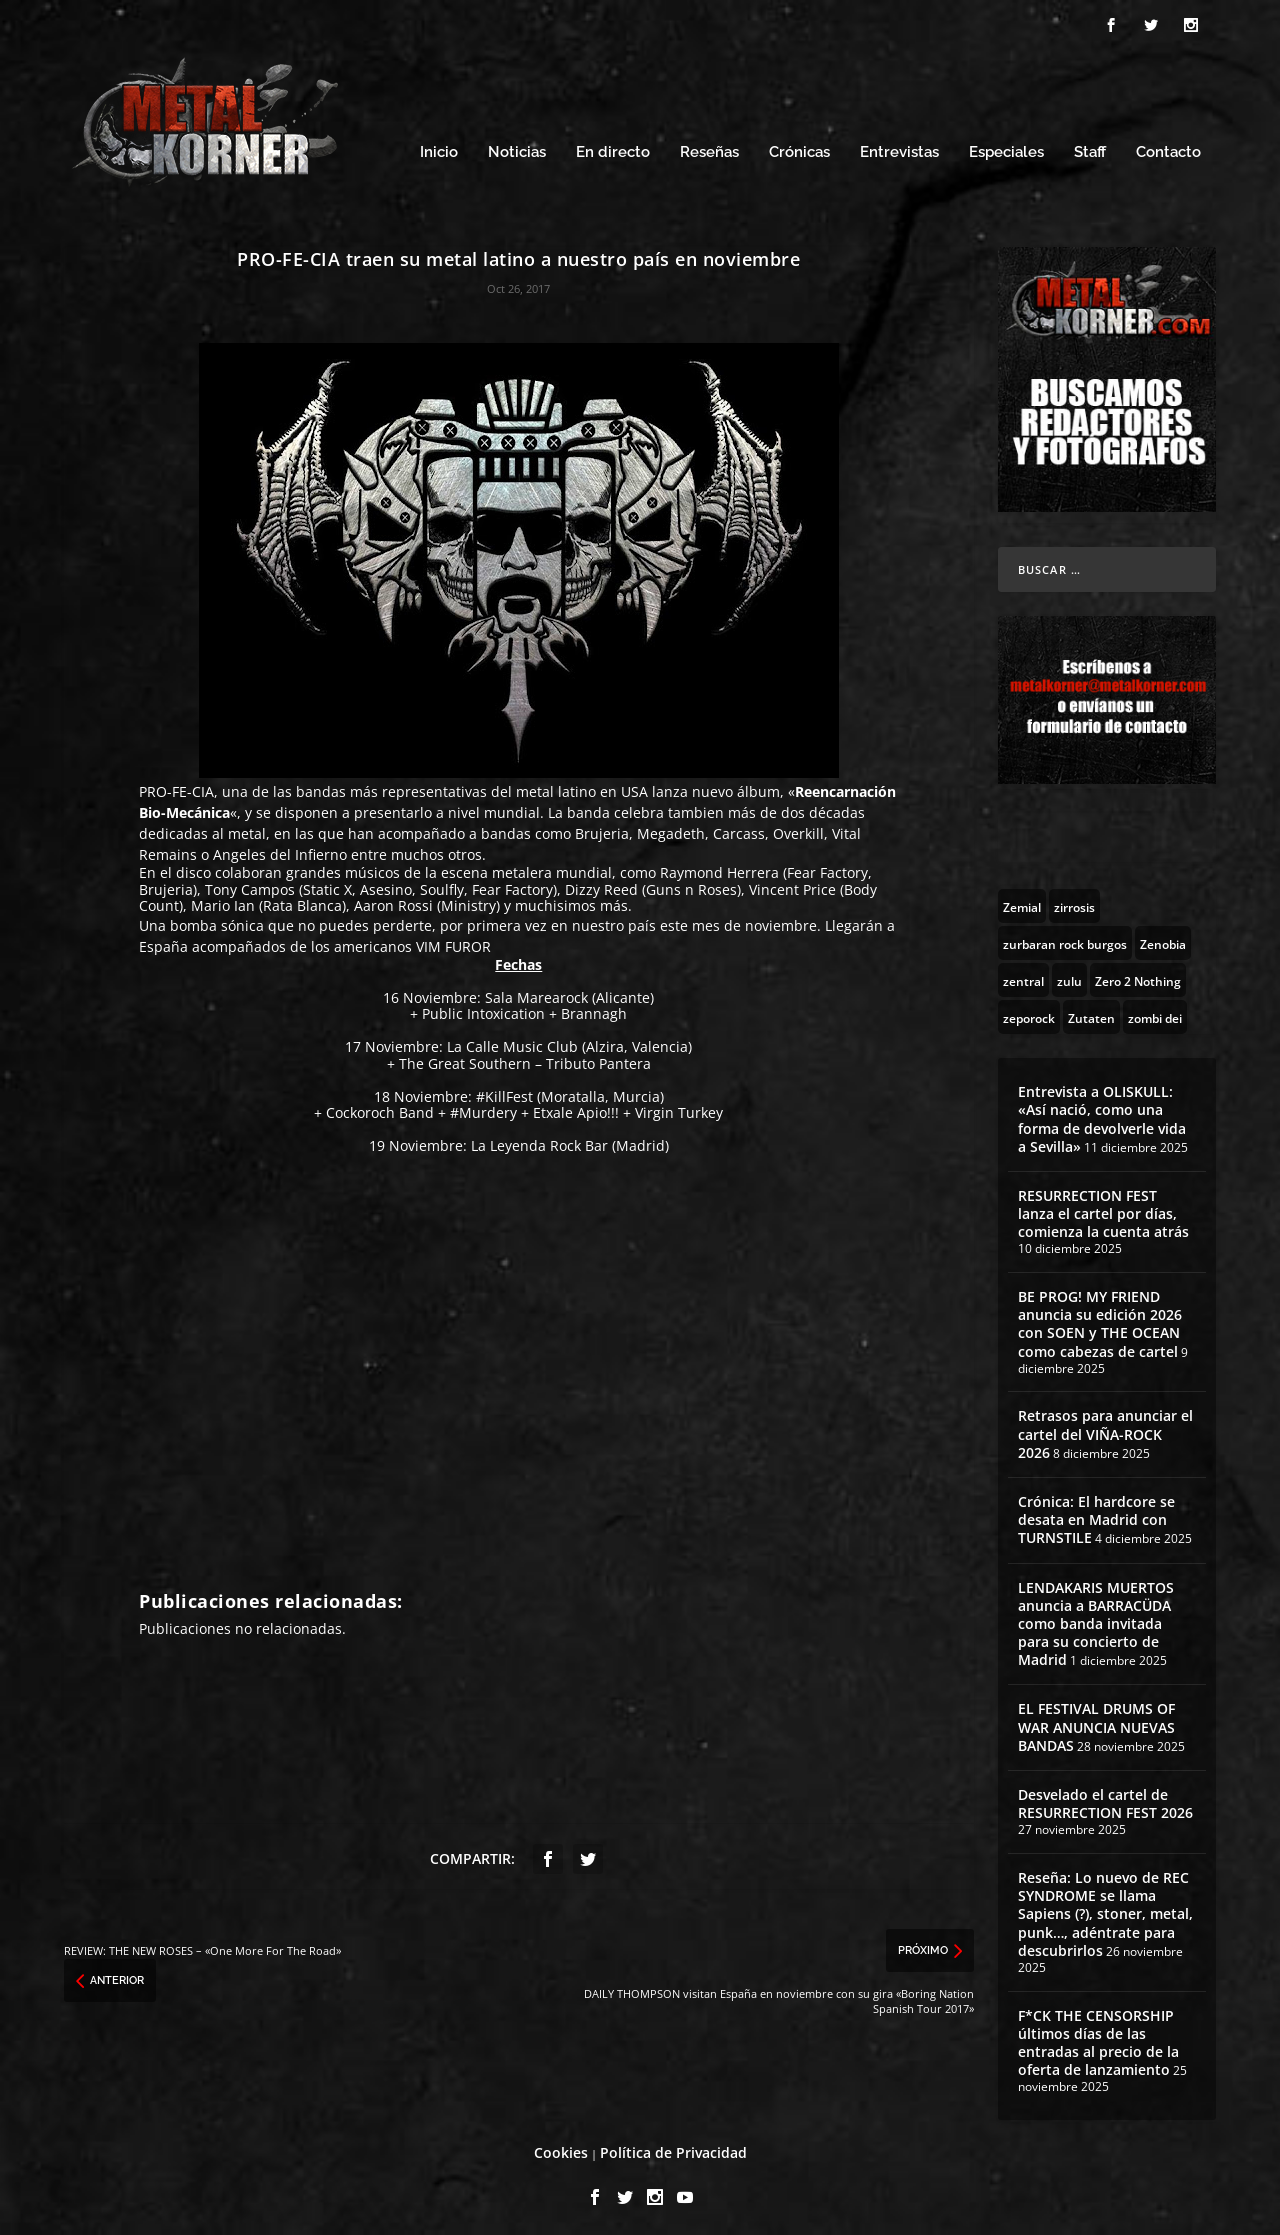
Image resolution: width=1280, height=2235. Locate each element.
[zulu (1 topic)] (1069, 974)
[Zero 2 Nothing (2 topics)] (1138, 974)
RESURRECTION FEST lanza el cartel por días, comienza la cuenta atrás (1103, 1207)
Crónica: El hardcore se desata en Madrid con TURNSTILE (1096, 1513)
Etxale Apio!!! (576, 1107)
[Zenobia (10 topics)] (1163, 937)
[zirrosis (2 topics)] (1074, 900)
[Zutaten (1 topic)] (1091, 1011)
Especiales (1006, 147)
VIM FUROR (453, 940)
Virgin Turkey (679, 1107)
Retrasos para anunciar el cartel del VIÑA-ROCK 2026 (1105, 1428)
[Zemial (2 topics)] (1022, 900)
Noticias (517, 147)
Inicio (439, 147)
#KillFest (504, 1090)
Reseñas (709, 147)
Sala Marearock (536, 991)
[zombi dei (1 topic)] (1155, 1011)
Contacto (1168, 147)
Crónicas (799, 147)
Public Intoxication (483, 1008)
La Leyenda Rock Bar (539, 1140)
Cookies (561, 2146)
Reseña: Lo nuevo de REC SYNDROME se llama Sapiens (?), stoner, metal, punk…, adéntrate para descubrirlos (1105, 1908)
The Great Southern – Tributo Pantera (525, 1057)
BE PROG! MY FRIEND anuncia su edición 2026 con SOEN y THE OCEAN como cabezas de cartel (1100, 1318)
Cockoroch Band (380, 1107)
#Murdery (483, 1107)
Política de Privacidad (673, 2146)
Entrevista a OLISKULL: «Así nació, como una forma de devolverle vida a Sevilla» (1102, 1113)
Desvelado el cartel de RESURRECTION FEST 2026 (1105, 1797)
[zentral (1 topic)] (1023, 974)
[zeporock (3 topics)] (1029, 1011)
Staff (1090, 147)
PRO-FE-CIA (176, 786)
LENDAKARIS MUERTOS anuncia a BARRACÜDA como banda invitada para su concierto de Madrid (1096, 1618)
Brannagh (594, 1008)
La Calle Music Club (512, 1041)
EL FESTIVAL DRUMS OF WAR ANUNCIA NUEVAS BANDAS (1096, 1721)
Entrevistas (899, 147)
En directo (613, 147)
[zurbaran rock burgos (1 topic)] (1065, 937)
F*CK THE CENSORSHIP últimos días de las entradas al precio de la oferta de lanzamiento (1098, 2037)
